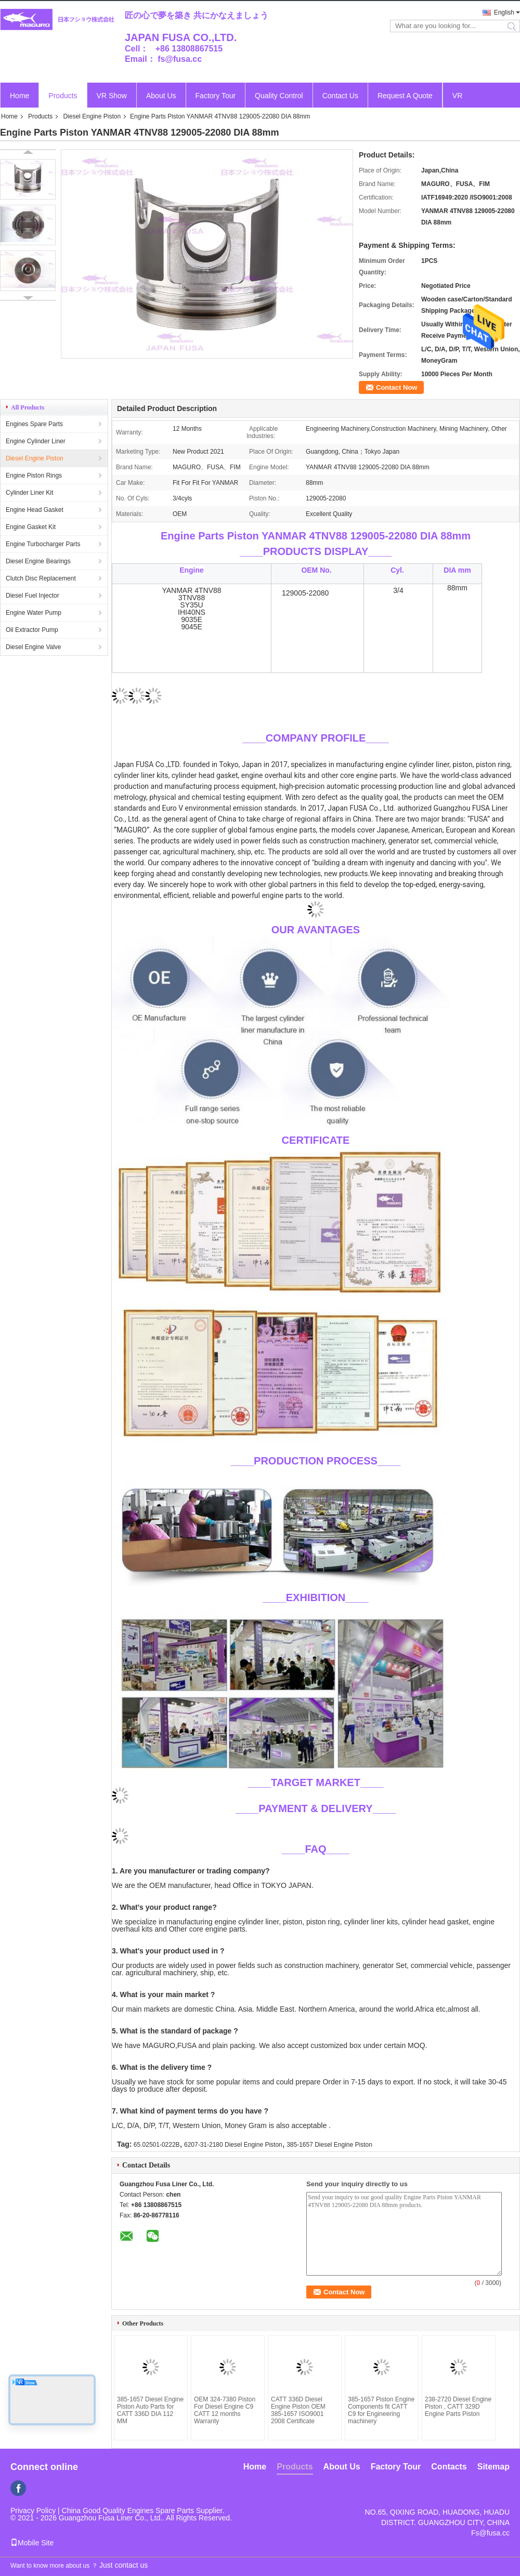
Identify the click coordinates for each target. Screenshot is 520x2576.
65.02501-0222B (157, 2144)
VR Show (112, 95)
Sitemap (493, 2466)
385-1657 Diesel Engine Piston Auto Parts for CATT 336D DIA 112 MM (150, 2410)
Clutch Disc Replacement (41, 578)
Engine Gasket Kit (31, 527)
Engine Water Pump (33, 612)
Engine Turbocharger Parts (43, 544)
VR (457, 95)
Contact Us (340, 95)
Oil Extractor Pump (32, 629)
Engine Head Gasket (34, 509)
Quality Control (279, 95)
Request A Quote (405, 95)
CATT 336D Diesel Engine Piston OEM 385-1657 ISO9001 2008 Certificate (298, 2410)
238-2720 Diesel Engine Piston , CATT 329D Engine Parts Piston (458, 2407)
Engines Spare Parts (34, 424)
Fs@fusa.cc (490, 2533)
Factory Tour (216, 95)
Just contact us (123, 2565)
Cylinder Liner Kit (29, 492)
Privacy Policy (33, 2510)
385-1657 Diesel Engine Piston (329, 2144)
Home (19, 95)
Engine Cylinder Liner (36, 441)
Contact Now (396, 387)
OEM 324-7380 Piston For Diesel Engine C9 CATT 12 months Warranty (224, 2410)
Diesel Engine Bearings (38, 561)
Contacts (448, 2466)
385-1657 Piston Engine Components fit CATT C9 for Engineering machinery (381, 2410)
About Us (161, 95)
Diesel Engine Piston (92, 116)
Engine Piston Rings (34, 475)
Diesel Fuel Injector (32, 595)
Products (62, 95)
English (504, 12)
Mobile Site (32, 2543)
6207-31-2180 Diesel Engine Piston (233, 2144)
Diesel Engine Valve (33, 647)
